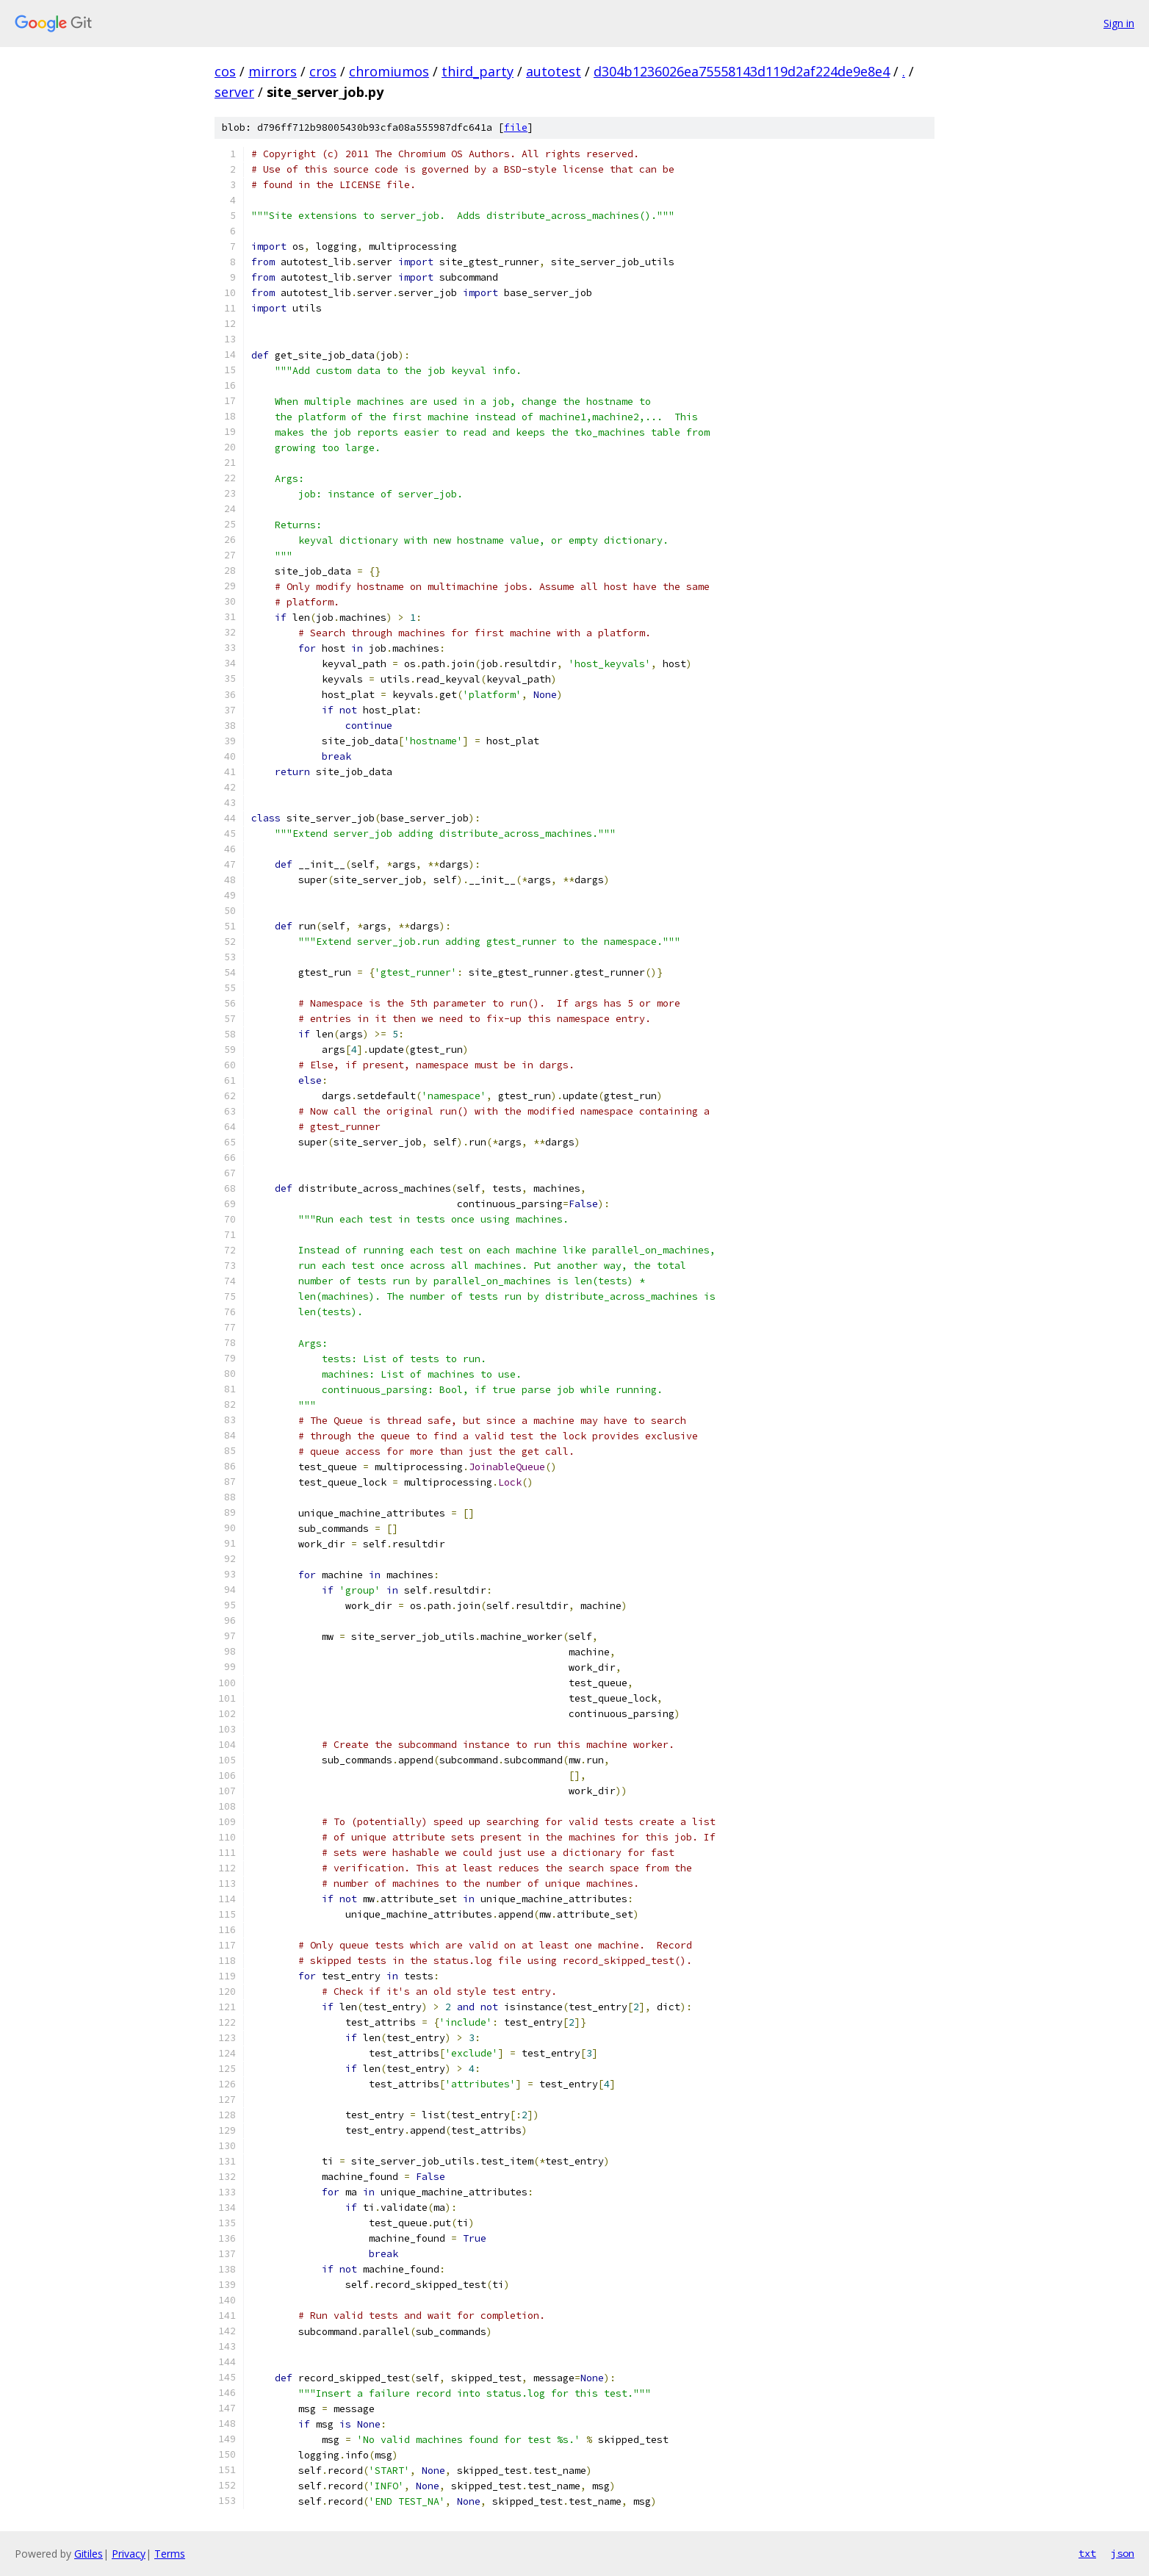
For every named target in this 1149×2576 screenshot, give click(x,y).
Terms (169, 2554)
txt (1087, 2553)
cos (225, 71)
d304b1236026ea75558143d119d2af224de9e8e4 (742, 71)
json (1122, 2553)
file (515, 127)
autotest (553, 71)
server (234, 92)
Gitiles (88, 2554)
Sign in (1118, 23)
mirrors (272, 71)
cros (322, 71)
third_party (478, 71)
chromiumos (389, 71)
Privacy (128, 2554)
